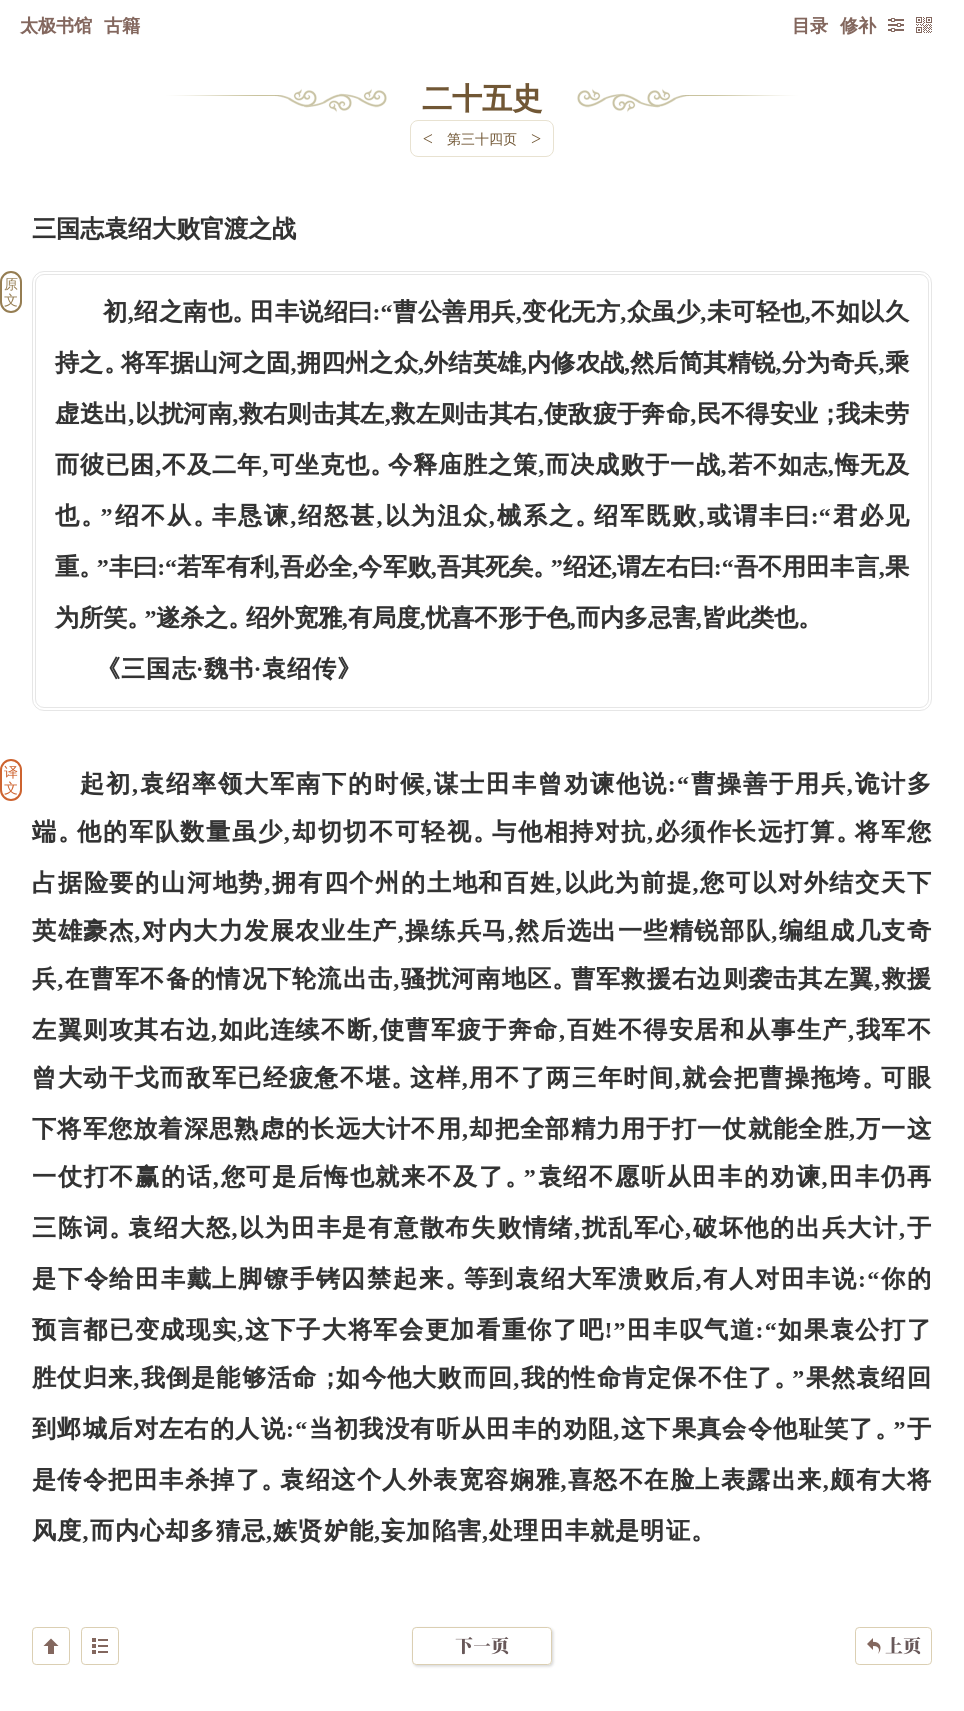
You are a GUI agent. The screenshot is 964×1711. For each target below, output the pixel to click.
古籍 (122, 25)
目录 (810, 25)
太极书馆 (56, 25)
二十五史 (482, 97)
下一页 (482, 1591)
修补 (858, 25)
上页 (893, 1592)
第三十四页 (482, 138)
